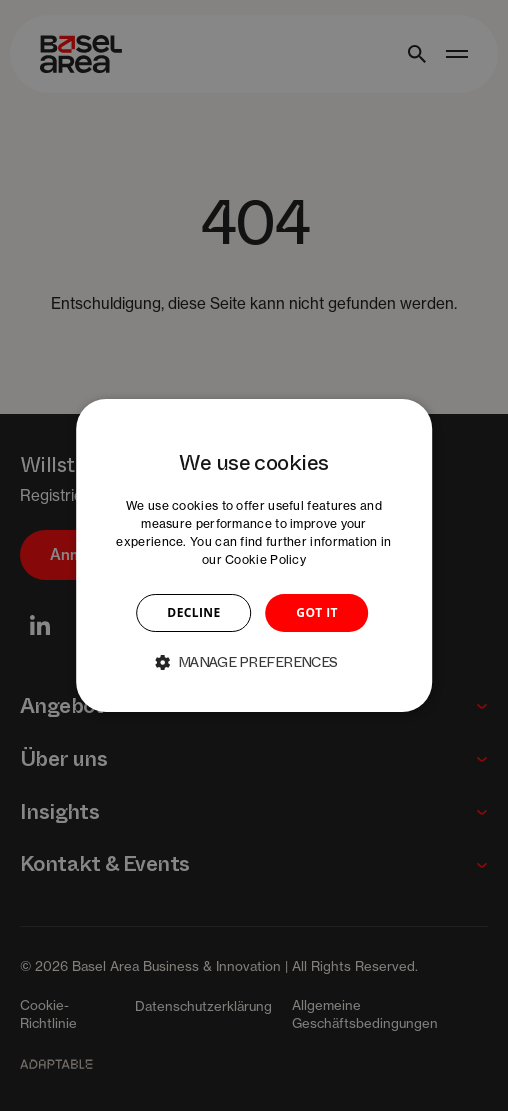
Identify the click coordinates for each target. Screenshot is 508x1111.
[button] (254, 662)
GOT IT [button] (317, 612)
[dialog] (254, 556)
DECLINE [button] (193, 612)
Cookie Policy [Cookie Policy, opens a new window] (265, 559)
